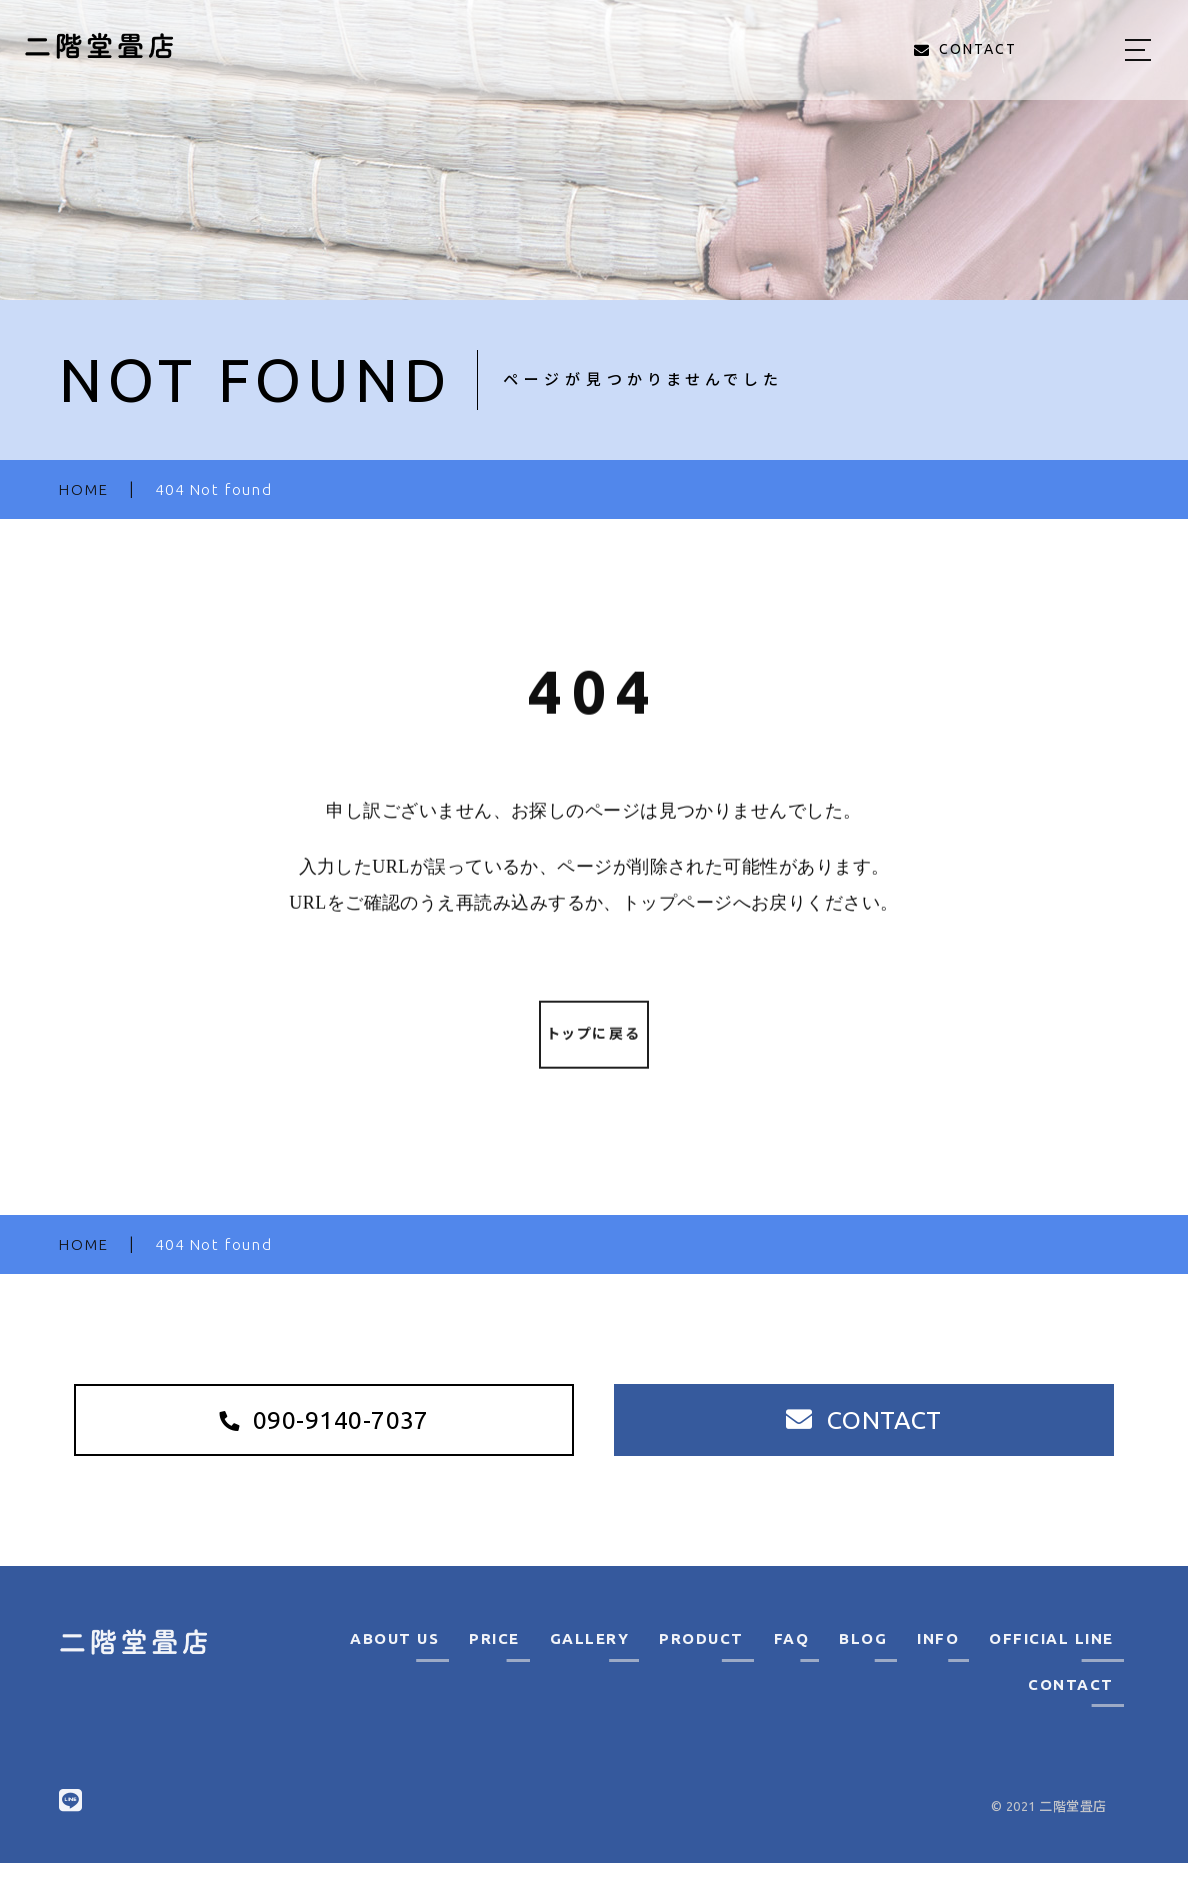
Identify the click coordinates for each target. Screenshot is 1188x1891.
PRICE (494, 1666)
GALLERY (590, 1666)
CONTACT (1071, 1711)
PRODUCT (701, 1666)
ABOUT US (394, 1666)
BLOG (863, 1666)
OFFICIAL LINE (1051, 1666)
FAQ (792, 1666)
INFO (938, 1666)
